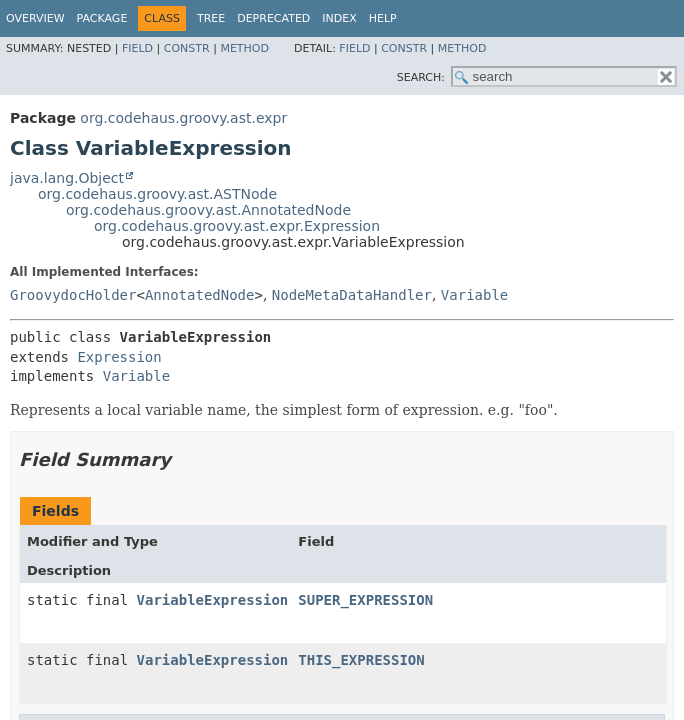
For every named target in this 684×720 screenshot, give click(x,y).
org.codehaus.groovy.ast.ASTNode (157, 194)
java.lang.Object (67, 178)
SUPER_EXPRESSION (365, 600)
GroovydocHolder (73, 295)
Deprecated (273, 18)
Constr (187, 48)
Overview (35, 18)
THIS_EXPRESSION (361, 660)
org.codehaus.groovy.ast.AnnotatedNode (208, 210)
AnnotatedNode (200, 295)
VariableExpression (213, 600)
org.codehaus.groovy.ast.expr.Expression (237, 226)
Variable (474, 295)
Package (102, 18)
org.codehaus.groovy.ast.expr (183, 118)
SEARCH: (421, 77)
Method (244, 48)
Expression (119, 357)
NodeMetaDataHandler (352, 295)
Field (137, 48)
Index (339, 18)
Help (383, 18)
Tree (211, 18)
